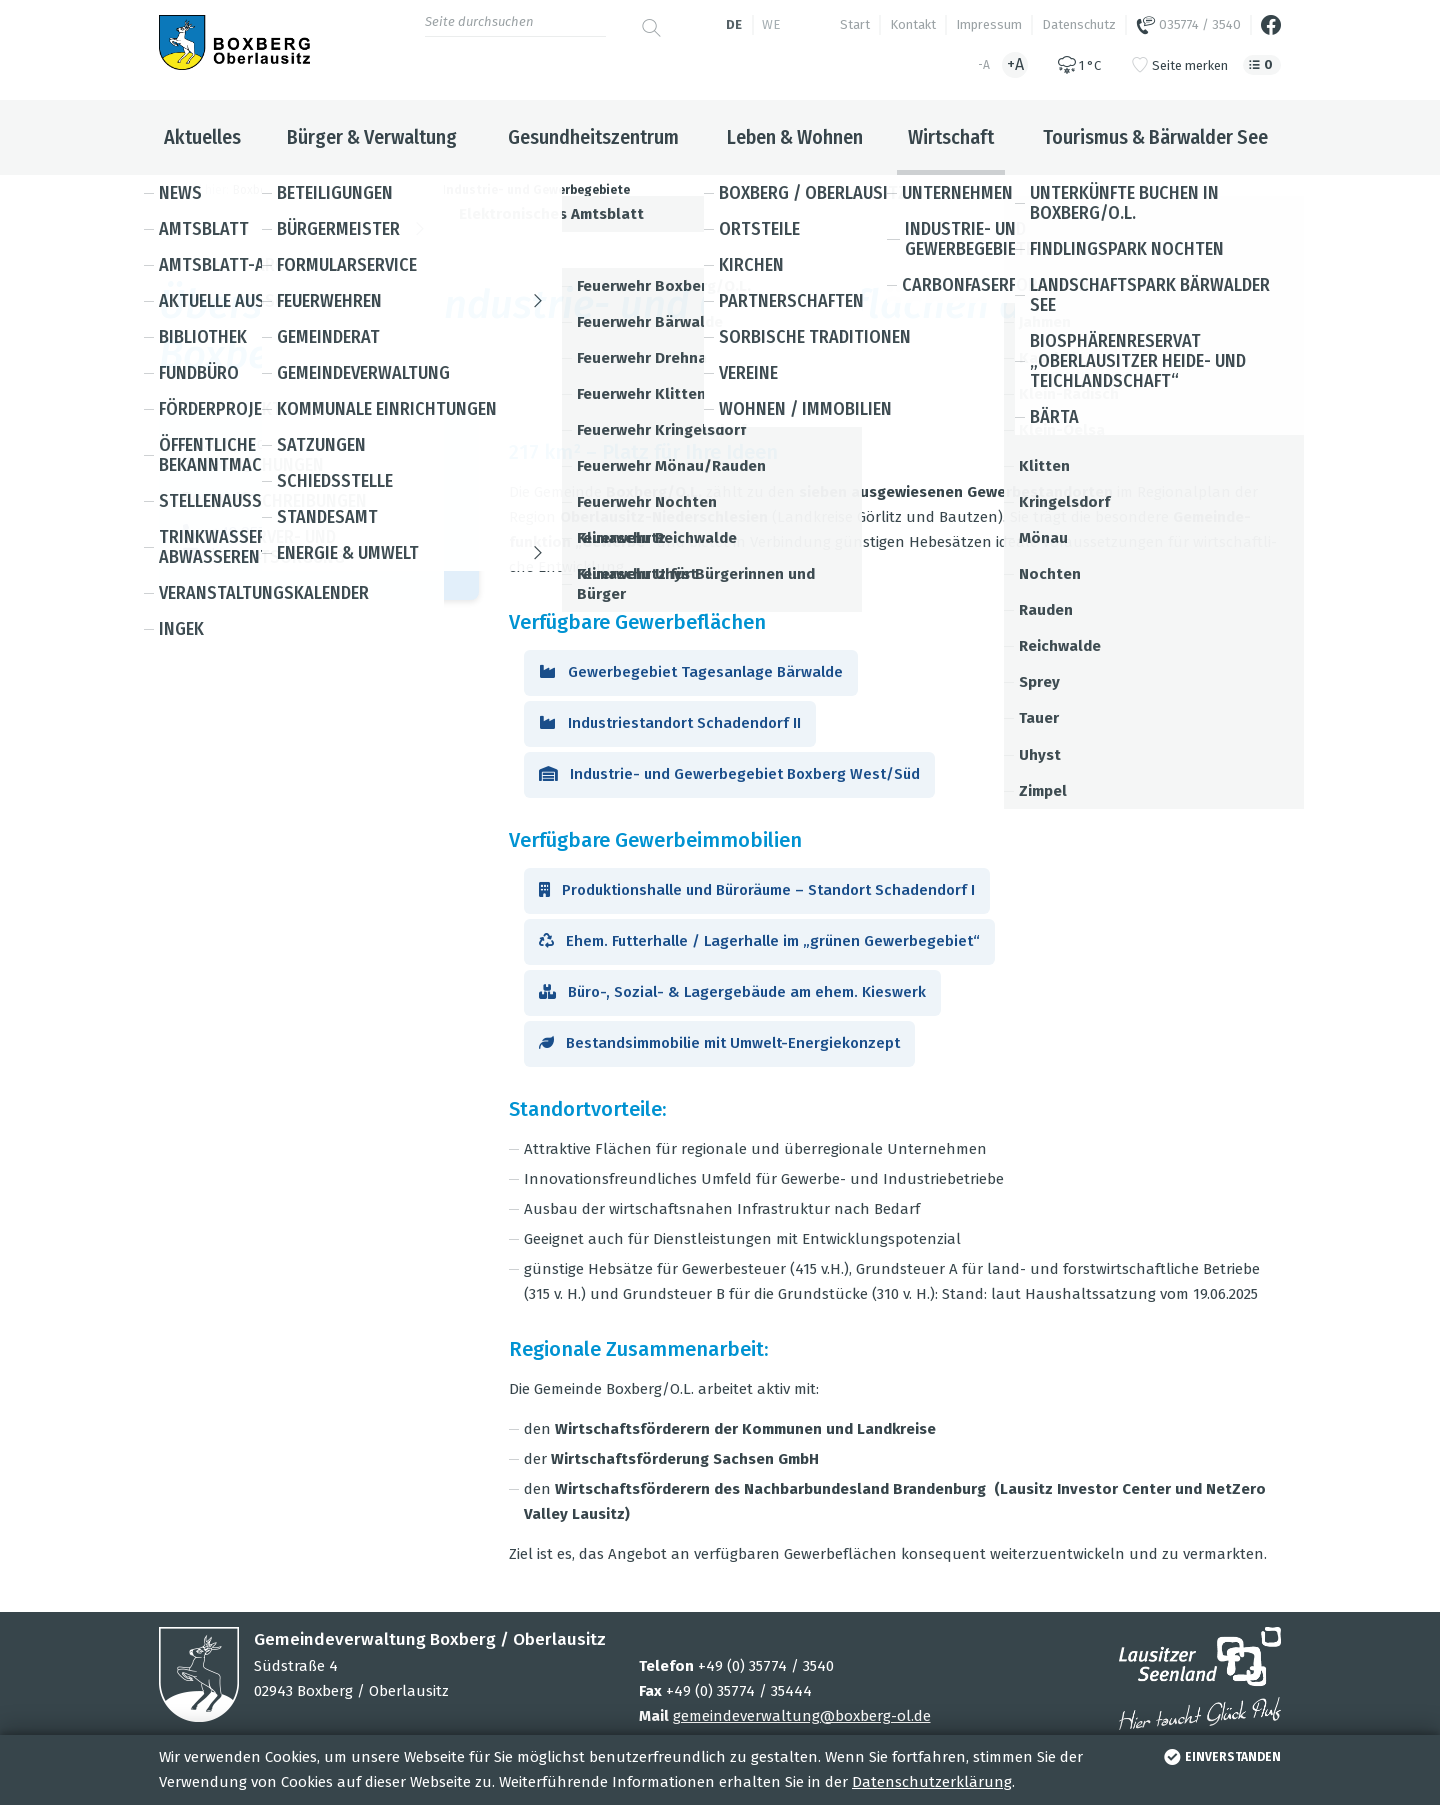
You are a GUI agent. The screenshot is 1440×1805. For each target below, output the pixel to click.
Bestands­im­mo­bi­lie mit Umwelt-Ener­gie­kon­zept (719, 1043)
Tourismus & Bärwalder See (1155, 137)
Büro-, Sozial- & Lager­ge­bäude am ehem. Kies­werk (732, 992)
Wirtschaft (951, 137)
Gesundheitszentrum (593, 137)
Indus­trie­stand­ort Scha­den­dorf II (670, 723)
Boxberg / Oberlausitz (293, 190)
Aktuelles (202, 137)
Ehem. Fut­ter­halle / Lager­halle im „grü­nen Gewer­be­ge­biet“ (759, 941)
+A (1015, 64)
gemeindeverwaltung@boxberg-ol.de (802, 1716)
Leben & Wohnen (795, 137)
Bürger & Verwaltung (372, 137)
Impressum (989, 24)
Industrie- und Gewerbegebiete (536, 190)
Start (855, 24)
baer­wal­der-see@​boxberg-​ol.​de (317, 553)
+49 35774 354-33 (273, 531)
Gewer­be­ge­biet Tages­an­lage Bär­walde (691, 672)
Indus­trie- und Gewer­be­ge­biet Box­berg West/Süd (729, 774)
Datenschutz (1079, 24)
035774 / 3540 (1188, 25)
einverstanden (1220, 1757)
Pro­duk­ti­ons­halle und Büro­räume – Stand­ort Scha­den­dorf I (757, 890)
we (771, 24)
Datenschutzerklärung (932, 1782)
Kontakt (913, 24)
